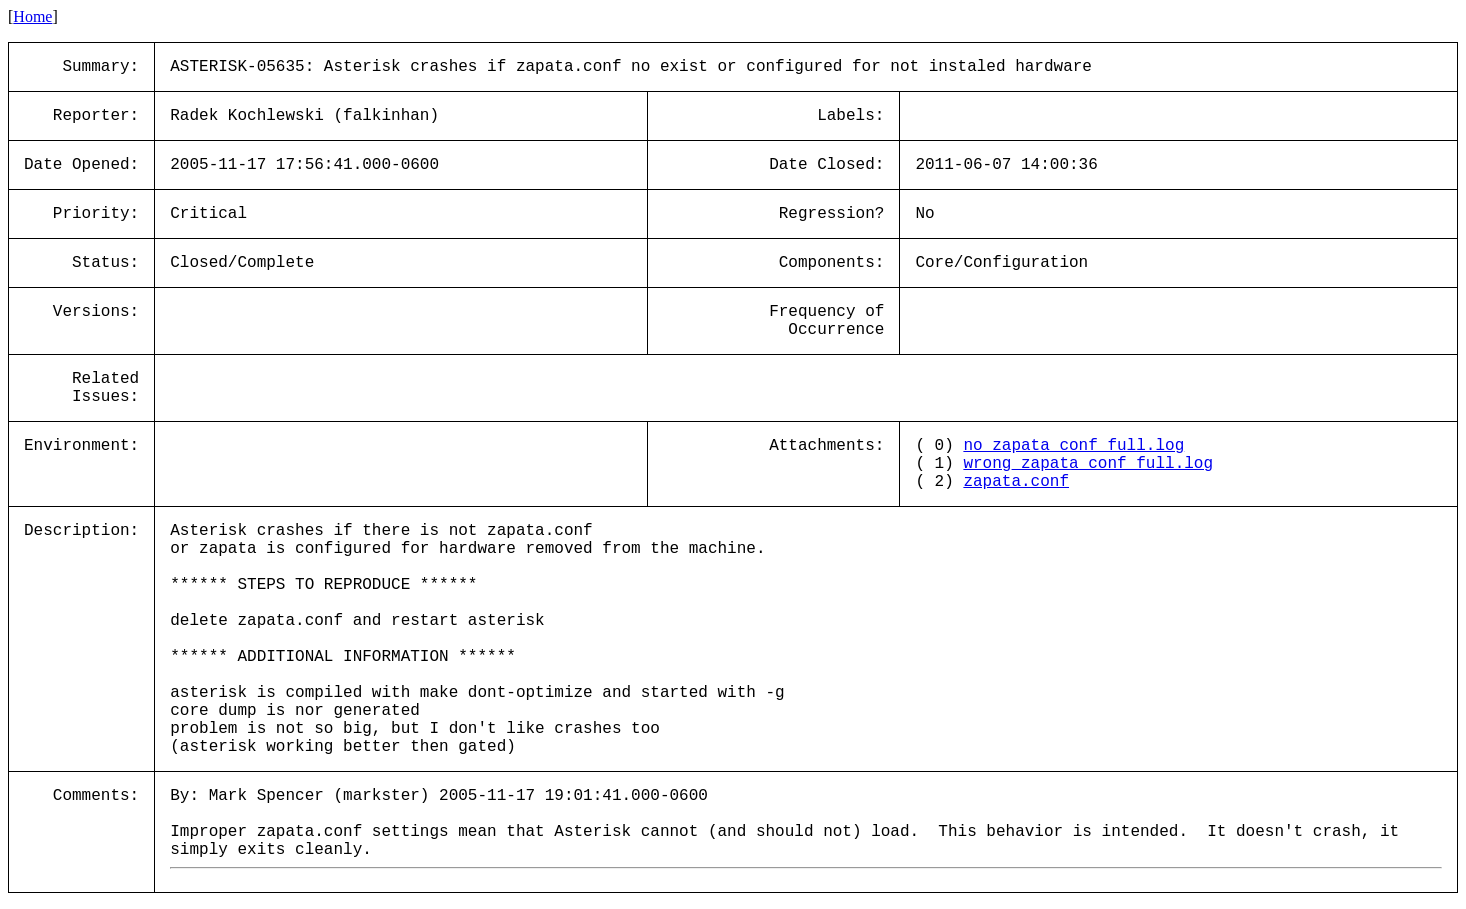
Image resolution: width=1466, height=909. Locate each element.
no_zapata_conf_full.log (1073, 446)
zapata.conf (1016, 482)
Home (32, 16)
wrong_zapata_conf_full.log (1088, 464)
